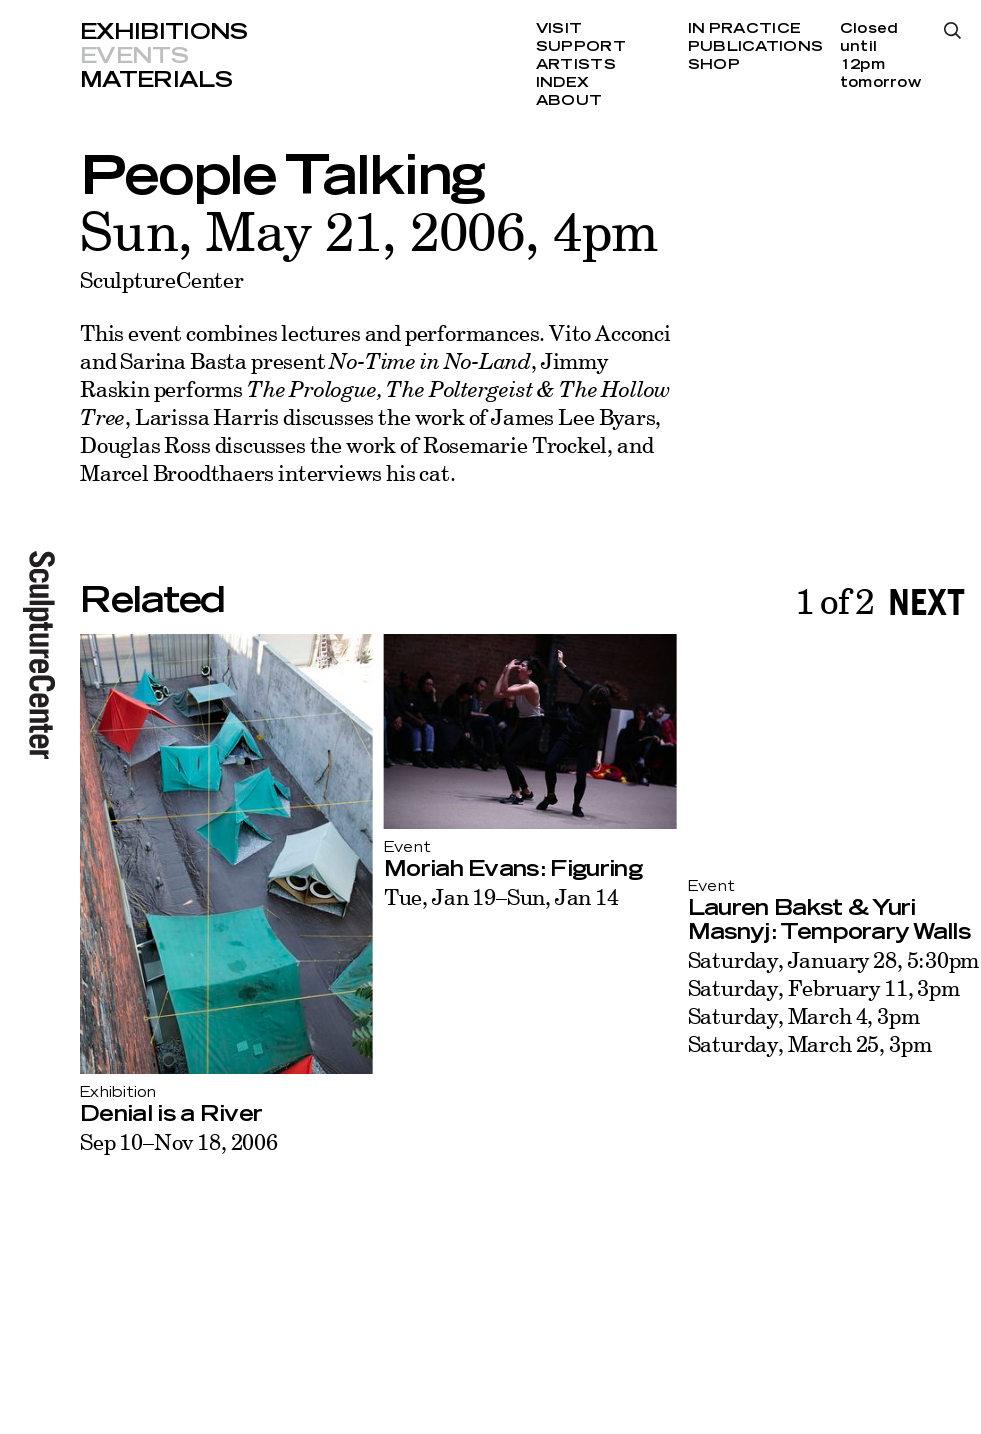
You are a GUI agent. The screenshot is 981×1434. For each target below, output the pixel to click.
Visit (559, 29)
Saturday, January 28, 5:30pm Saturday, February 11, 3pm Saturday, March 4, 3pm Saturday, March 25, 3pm (834, 1001)
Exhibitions (164, 32)
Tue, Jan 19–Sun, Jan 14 (501, 896)
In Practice (744, 29)
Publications (755, 47)
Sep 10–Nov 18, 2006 (179, 1141)
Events (134, 56)
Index (562, 83)
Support (581, 47)
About (569, 101)
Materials (156, 80)
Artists (576, 65)
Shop (714, 65)
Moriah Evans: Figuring (513, 869)
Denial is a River (171, 1114)
